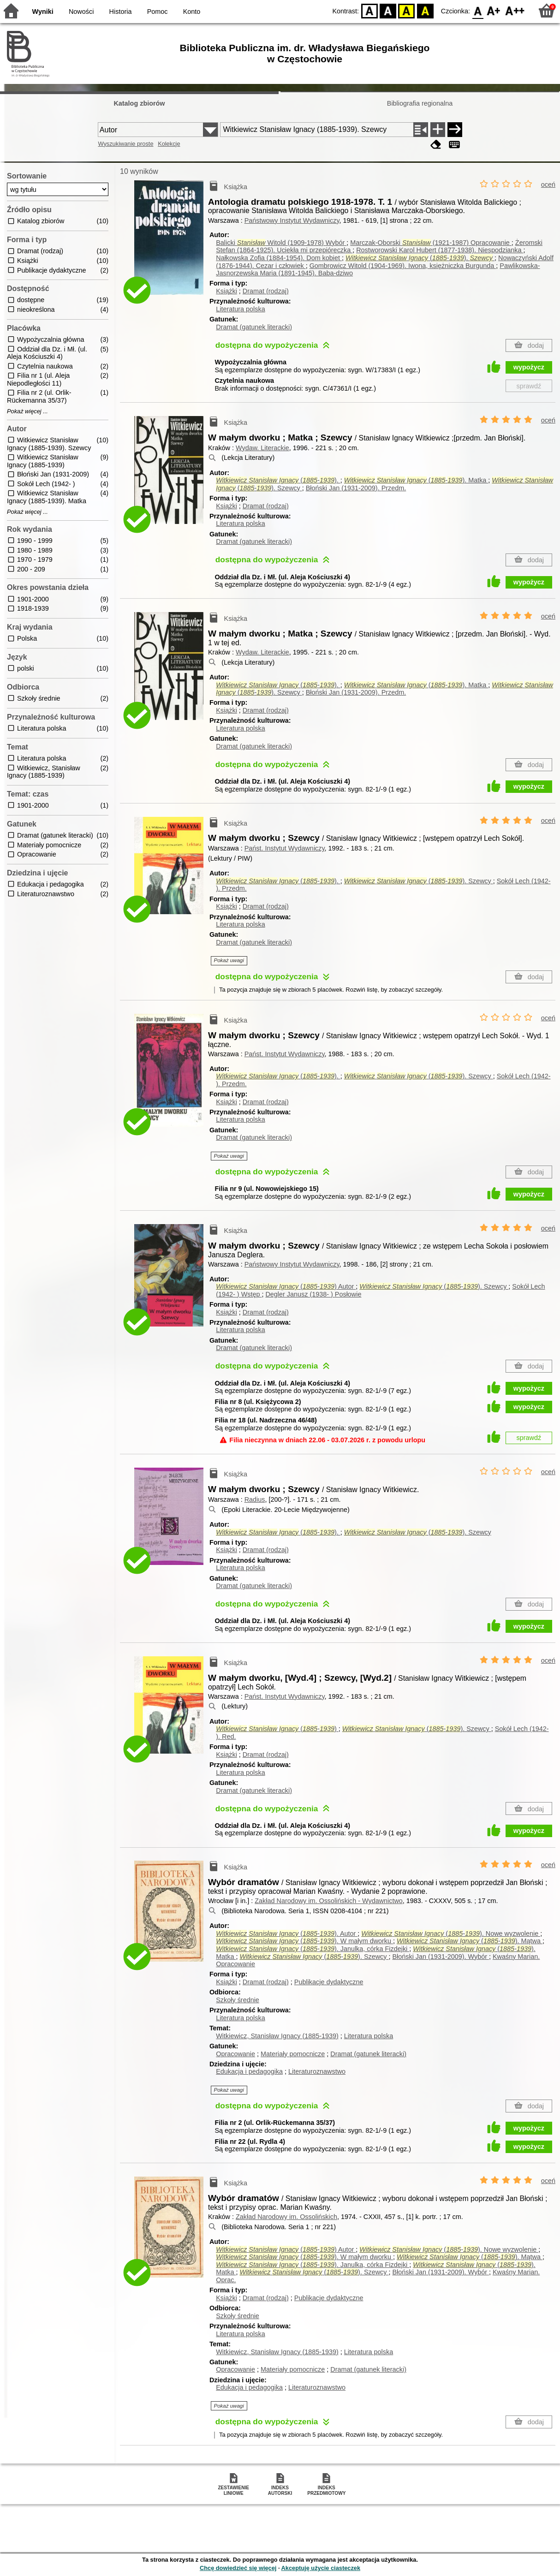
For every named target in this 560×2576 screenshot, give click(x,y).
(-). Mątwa (469, 1941)
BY (425, 10)
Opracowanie (235, 2054)
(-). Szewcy (418, 881)
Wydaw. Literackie (262, 448)
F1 (493, 10)
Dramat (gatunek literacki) (254, 327)
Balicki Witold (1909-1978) (281, 242)
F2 (515, 10)
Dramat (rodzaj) (266, 291)
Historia (120, 11)
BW (388, 10)
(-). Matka (416, 480)
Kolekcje (169, 143)
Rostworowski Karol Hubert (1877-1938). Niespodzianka (439, 250)
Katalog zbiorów (139, 103)
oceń (548, 184)
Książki (226, 291)
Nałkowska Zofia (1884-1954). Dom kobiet (279, 258)
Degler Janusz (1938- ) (313, 1294)
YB (406, 10)
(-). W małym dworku (304, 1941)
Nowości (81, 11)
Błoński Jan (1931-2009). (356, 488)
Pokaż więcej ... (27, 411)
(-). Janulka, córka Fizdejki (312, 1948)
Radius (254, 1499)
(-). (420, 258)
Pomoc (157, 11)
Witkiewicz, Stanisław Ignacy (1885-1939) (277, 2036)
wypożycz (528, 367)
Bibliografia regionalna (420, 103)
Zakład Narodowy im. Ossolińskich (286, 2216)
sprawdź (529, 386)
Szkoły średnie (237, 2000)
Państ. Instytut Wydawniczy (284, 848)
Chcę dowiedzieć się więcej (238, 2567)
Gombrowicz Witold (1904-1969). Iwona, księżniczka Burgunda (403, 265)
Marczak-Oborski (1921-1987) (431, 242)
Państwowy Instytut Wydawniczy (292, 220)
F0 (477, 10)
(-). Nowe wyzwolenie (450, 1933)
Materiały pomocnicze (293, 2054)
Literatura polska (240, 309)
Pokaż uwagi (229, 960)
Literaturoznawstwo (317, 2071)
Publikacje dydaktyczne (328, 1982)
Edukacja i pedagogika (249, 2071)
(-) (286, 1286)
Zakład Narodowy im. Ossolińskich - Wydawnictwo (329, 1900)
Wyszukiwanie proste (125, 143)
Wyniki (43, 11)
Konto (192, 11)
